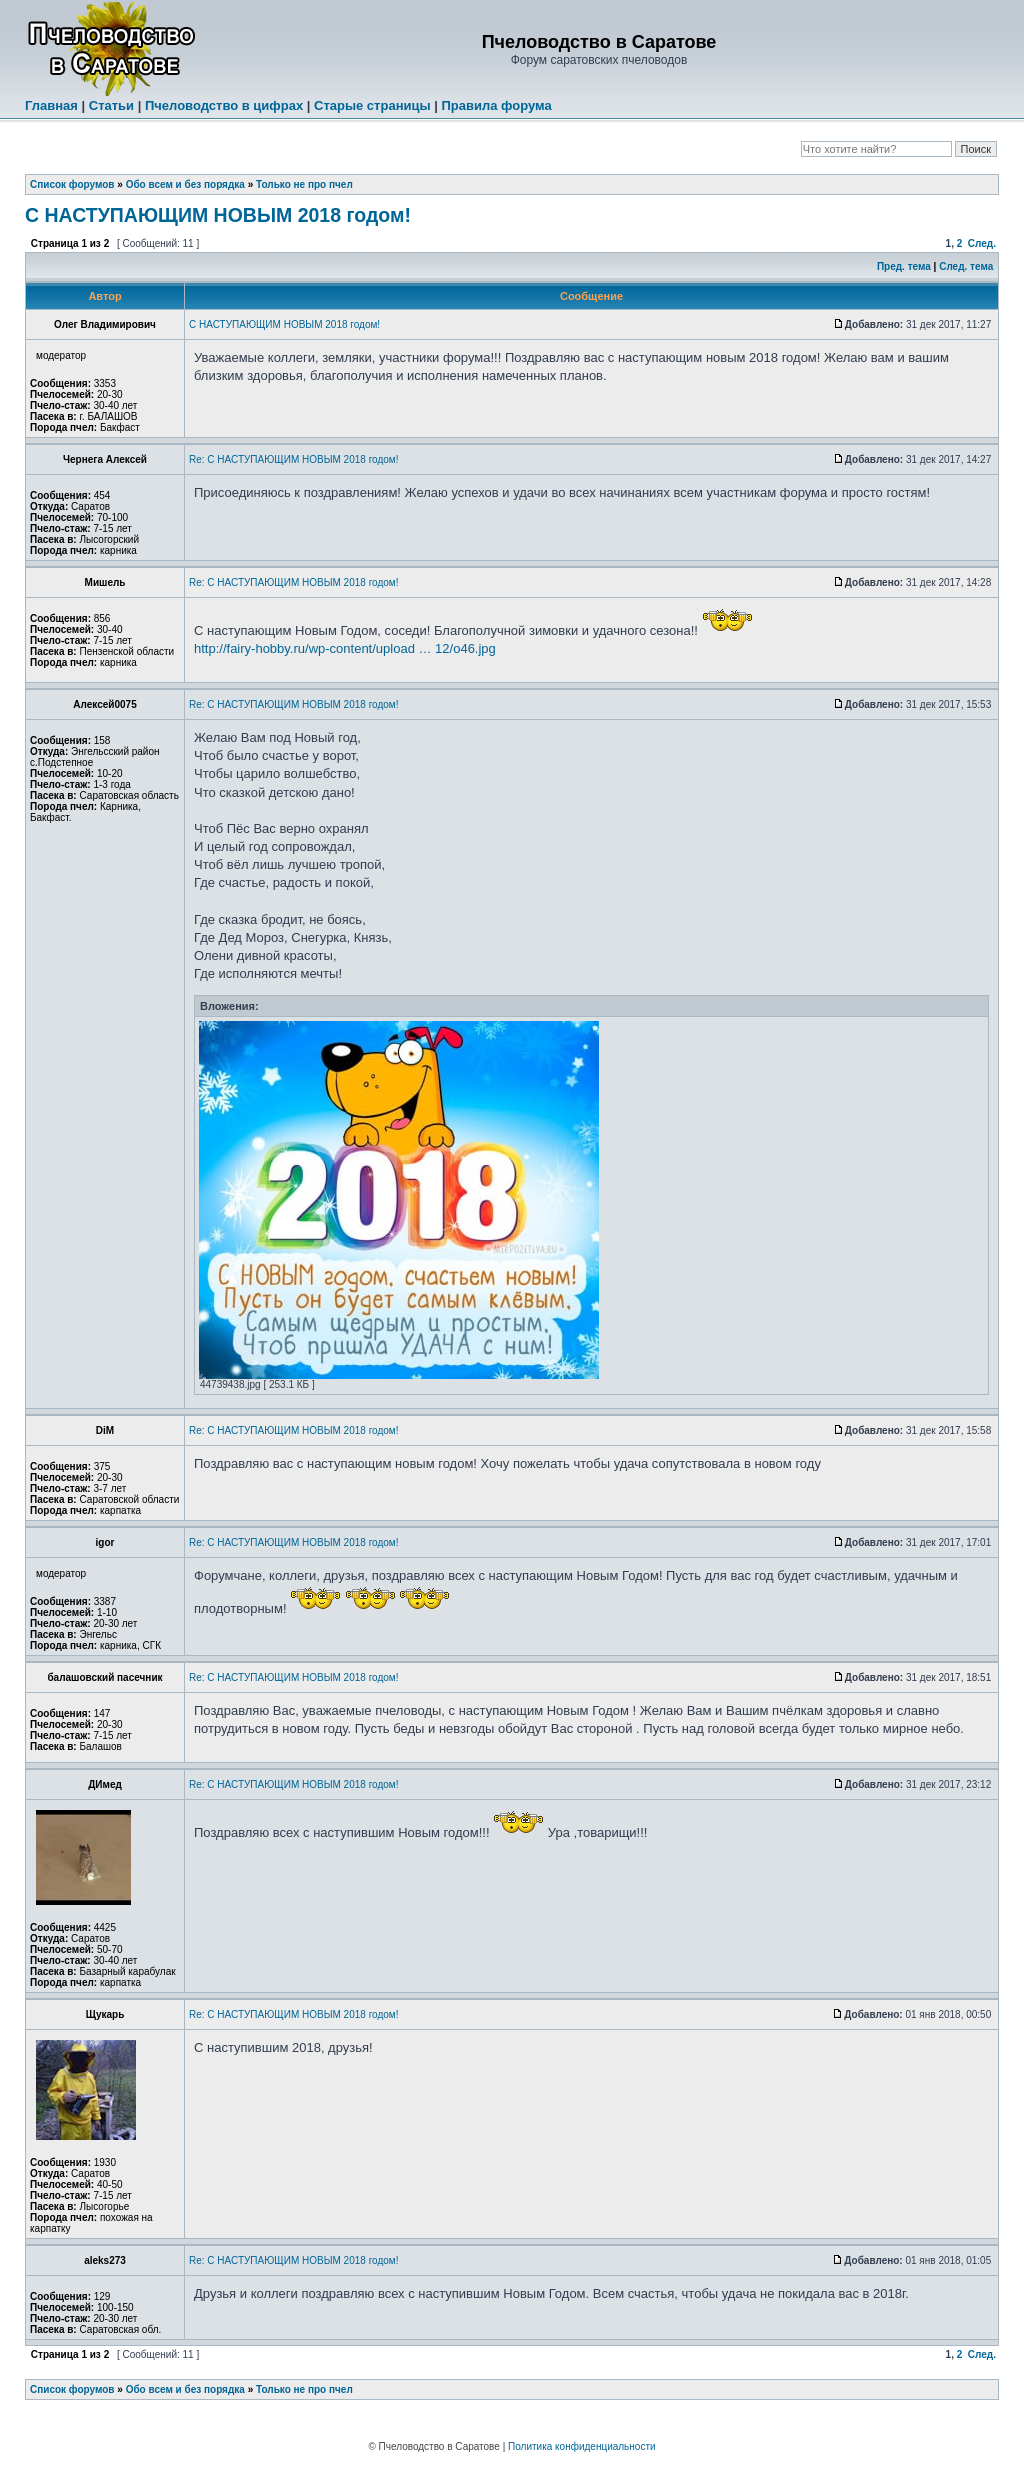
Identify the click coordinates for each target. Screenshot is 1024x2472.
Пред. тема (904, 266)
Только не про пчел (304, 184)
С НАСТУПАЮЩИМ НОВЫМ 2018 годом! (218, 215)
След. (982, 243)
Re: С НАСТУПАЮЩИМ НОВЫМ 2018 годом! (293, 459)
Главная (51, 105)
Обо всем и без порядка (185, 184)
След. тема (966, 266)
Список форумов (72, 184)
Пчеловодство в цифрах (224, 105)
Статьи (111, 105)
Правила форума (496, 105)
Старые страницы (372, 105)
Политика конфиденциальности (582, 2446)
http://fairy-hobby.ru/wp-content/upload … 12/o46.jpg (345, 648)
